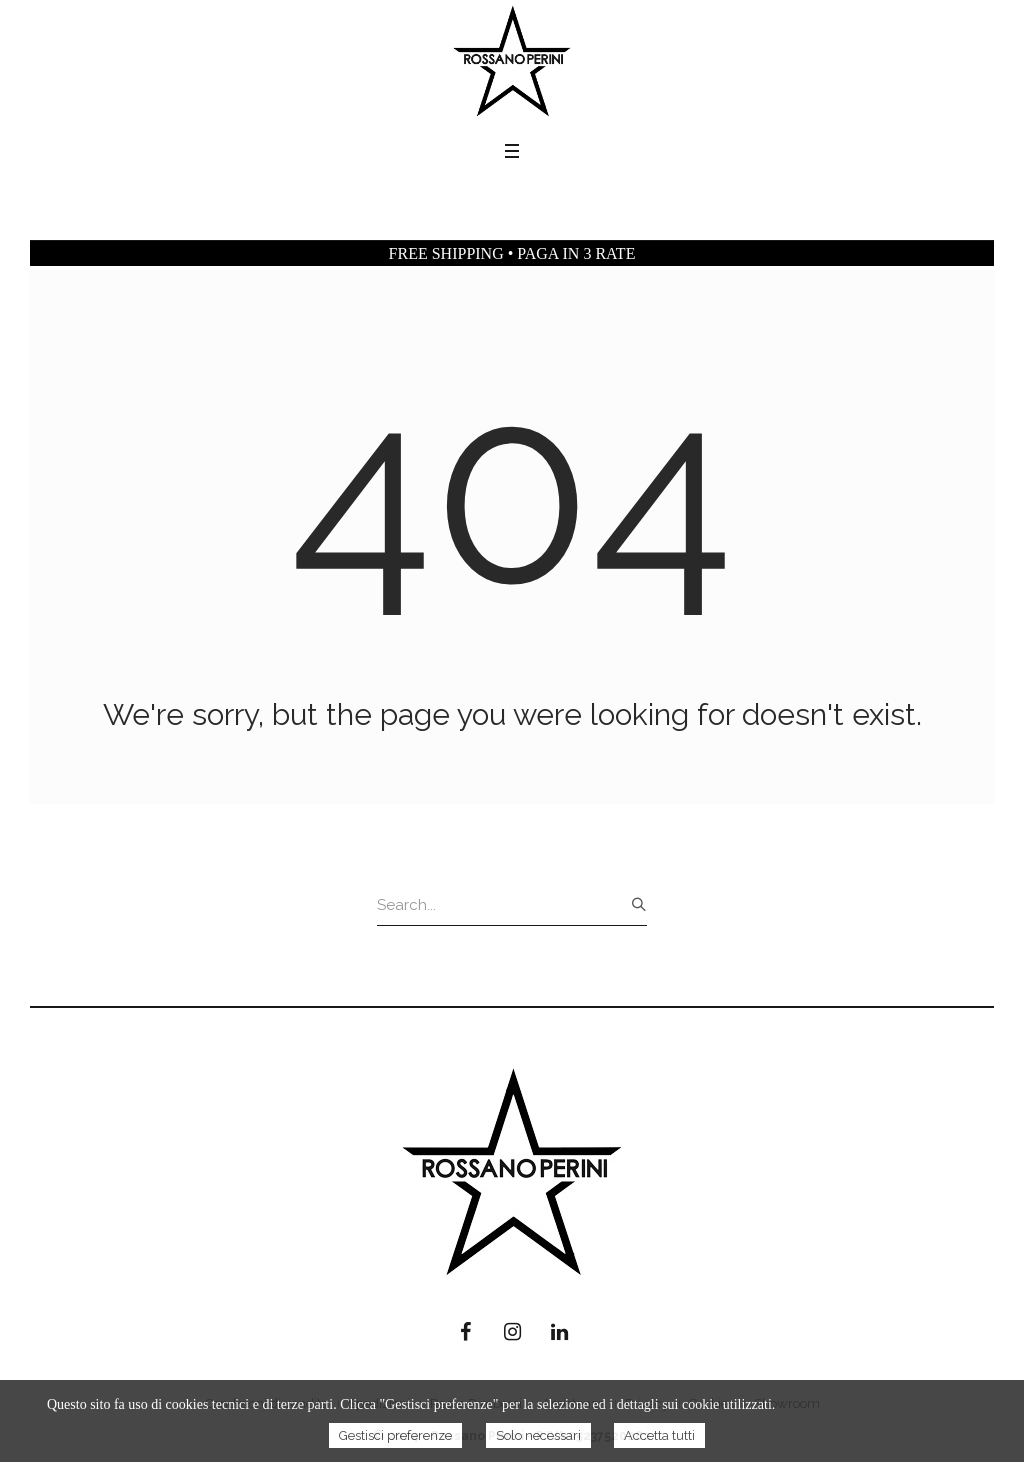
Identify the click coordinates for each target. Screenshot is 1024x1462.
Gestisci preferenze (395, 1435)
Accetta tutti (659, 1435)
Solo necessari (538, 1435)
